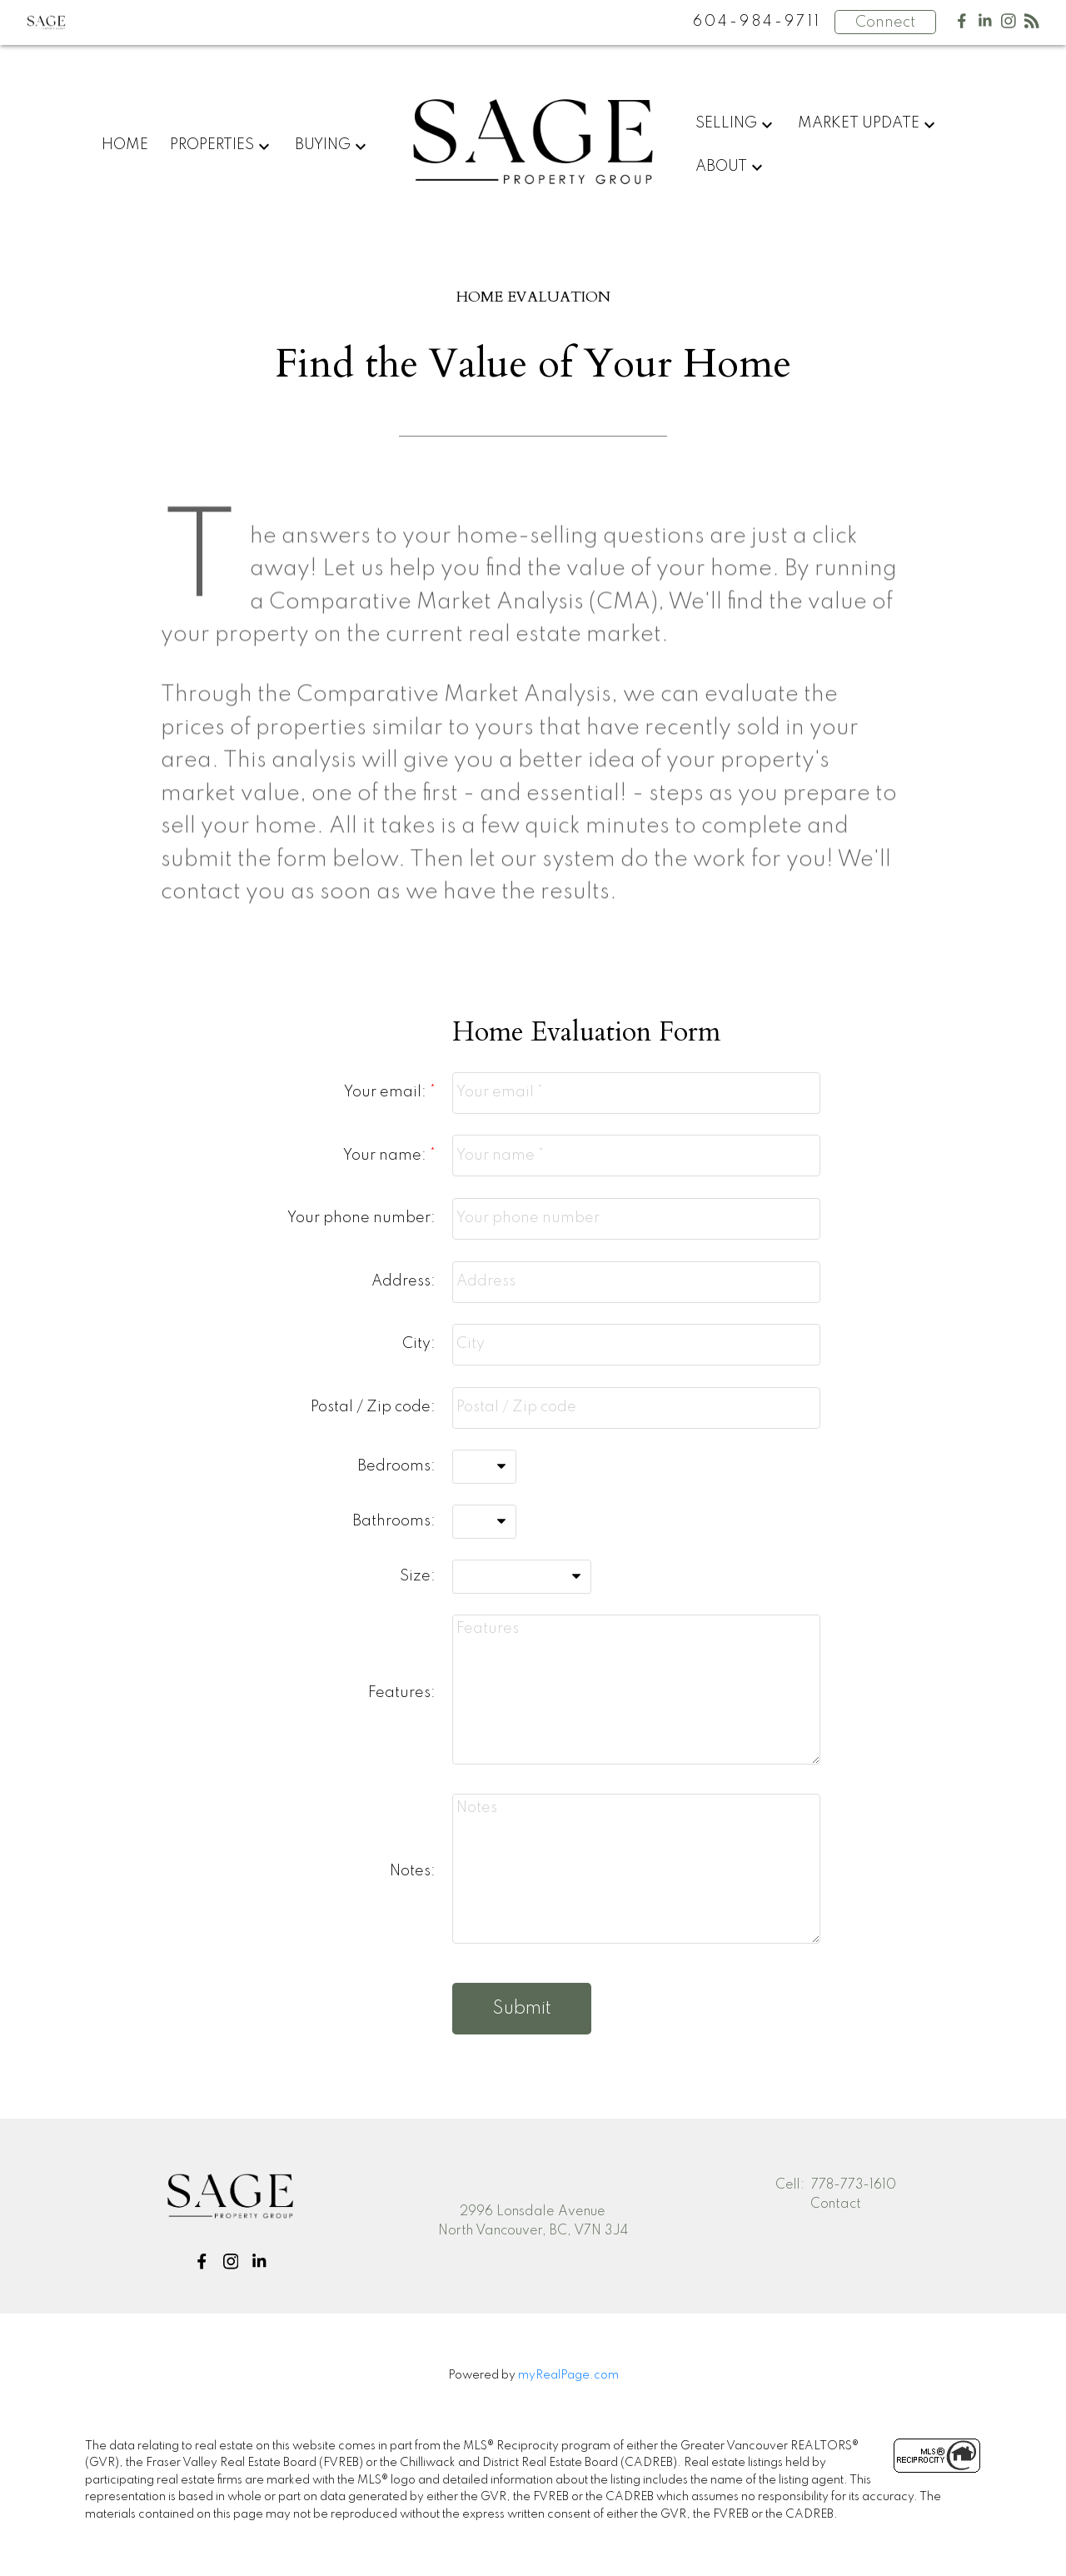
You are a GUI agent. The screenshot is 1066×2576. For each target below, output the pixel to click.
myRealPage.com (568, 2376)
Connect (885, 22)
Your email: (387, 1092)
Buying (323, 144)
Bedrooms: (396, 1466)
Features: (402, 1692)
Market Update (858, 123)
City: (419, 1343)
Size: (418, 1576)
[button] (201, 2261)
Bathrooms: (394, 1521)
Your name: (386, 1155)
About (721, 166)
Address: (403, 1281)
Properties (212, 144)
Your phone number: (361, 1218)
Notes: (413, 1871)
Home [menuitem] (125, 144)
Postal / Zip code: (373, 1407)
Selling (726, 123)
